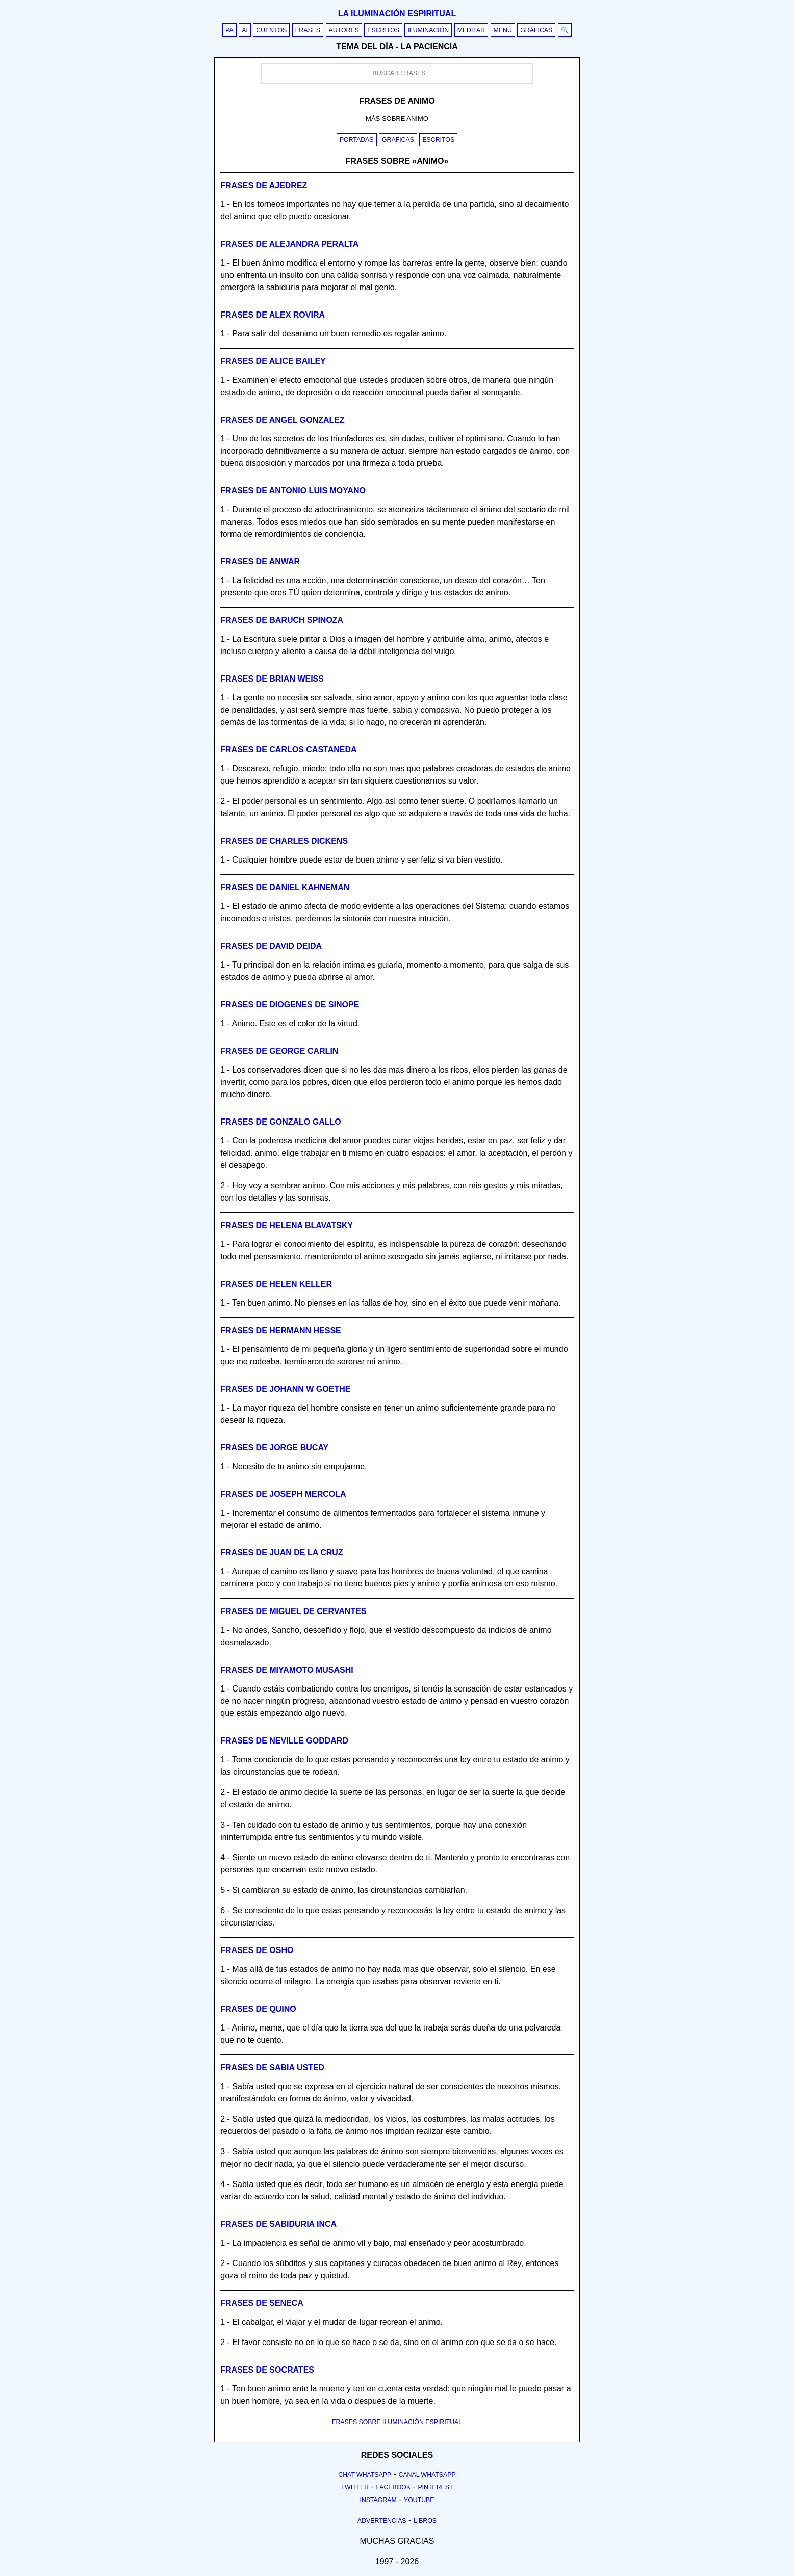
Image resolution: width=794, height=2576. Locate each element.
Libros (425, 2521)
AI (245, 30)
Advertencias (381, 2521)
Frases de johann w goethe (285, 1389)
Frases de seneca (261, 2303)
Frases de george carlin (279, 1051)
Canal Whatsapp (427, 2474)
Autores (344, 30)
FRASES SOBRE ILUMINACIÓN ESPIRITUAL (397, 2422)
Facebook (393, 2487)
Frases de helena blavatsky (286, 1225)
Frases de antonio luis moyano (293, 490)
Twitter (355, 2487)
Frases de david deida (271, 946)
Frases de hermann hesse (280, 1330)
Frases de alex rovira (272, 314)
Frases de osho (256, 1950)
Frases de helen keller (276, 1284)
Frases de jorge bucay (274, 1447)
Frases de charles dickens (284, 841)
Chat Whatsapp (364, 2474)
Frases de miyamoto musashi (286, 1670)
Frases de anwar (260, 561)
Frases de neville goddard (284, 1740)
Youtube (419, 2500)
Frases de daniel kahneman (284, 887)
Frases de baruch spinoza (281, 620)
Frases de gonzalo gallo (280, 1121)
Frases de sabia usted (272, 2067)
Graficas (398, 139)
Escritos (383, 30)
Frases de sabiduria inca (278, 2224)
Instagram (378, 2500)
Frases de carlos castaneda (288, 749)
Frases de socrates (267, 2369)
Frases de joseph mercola (283, 1494)
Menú (503, 30)
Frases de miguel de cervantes (293, 1611)
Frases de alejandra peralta (289, 244)
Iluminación (428, 30)
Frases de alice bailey (273, 361)
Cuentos (271, 30)
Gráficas (536, 30)
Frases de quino (258, 2009)
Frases (307, 30)
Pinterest (435, 2487)
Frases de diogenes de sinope (289, 1004)
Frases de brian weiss (272, 678)
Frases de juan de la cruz (281, 1552)
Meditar (471, 30)
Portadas (357, 139)
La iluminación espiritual (397, 13)
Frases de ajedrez (263, 185)
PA (229, 30)
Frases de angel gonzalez (282, 419)
